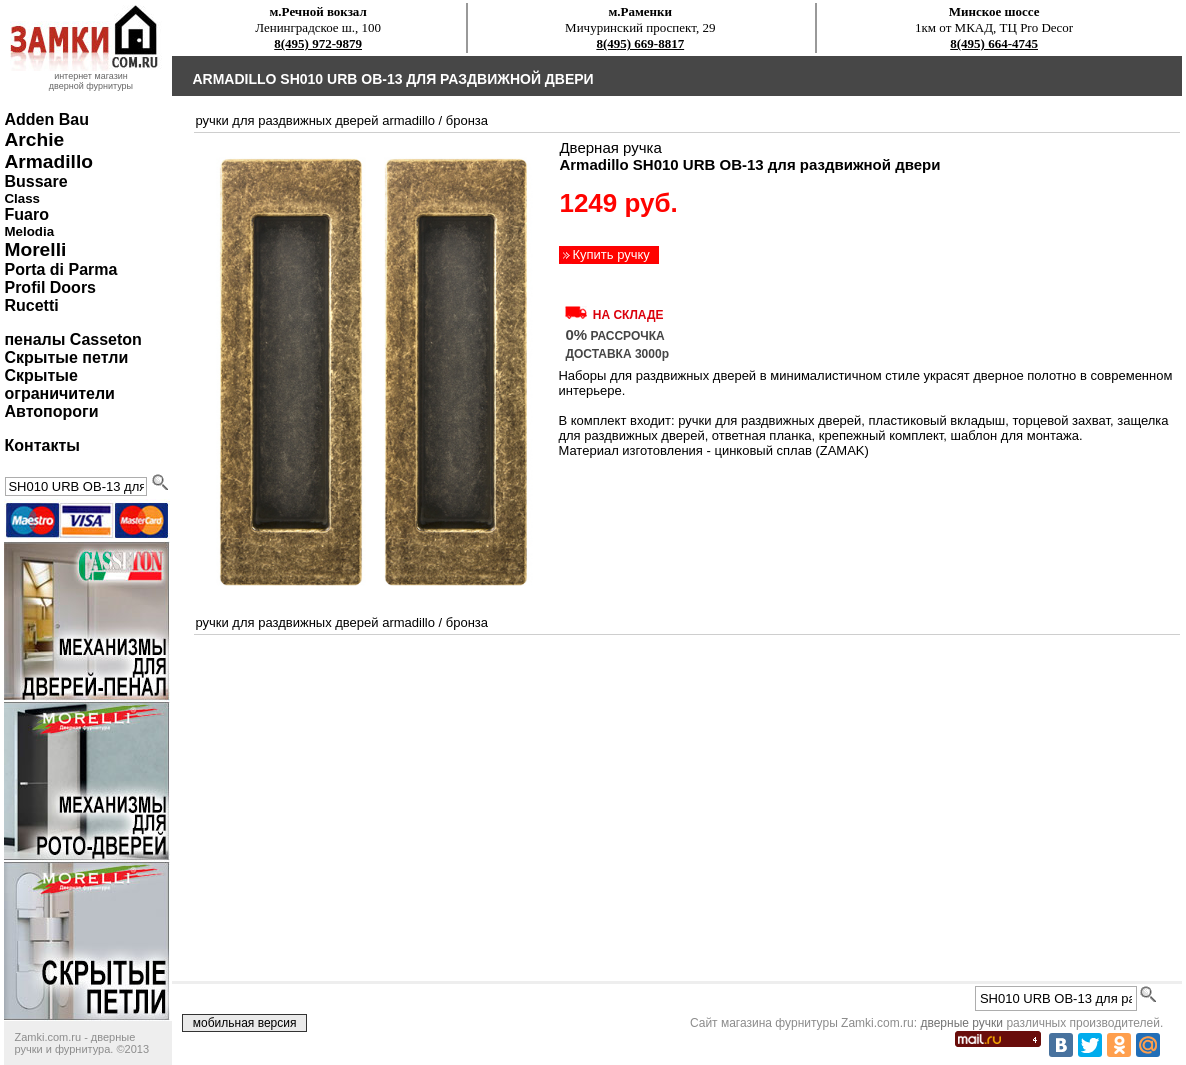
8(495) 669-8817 (640, 43)
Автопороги (51, 411)
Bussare (35, 181)
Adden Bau (46, 119)
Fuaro (26, 214)
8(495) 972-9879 (318, 43)
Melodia (29, 231)
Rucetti (31, 305)
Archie (34, 139)
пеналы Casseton (72, 339)
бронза (467, 120)
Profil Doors (50, 287)
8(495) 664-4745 (994, 43)
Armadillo (48, 161)
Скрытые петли (66, 357)
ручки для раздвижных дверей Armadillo (314, 120)
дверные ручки (961, 1023)
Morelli (35, 249)
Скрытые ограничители (59, 384)
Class (22, 198)
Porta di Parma (60, 269)
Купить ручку (610, 254)
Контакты (41, 445)
